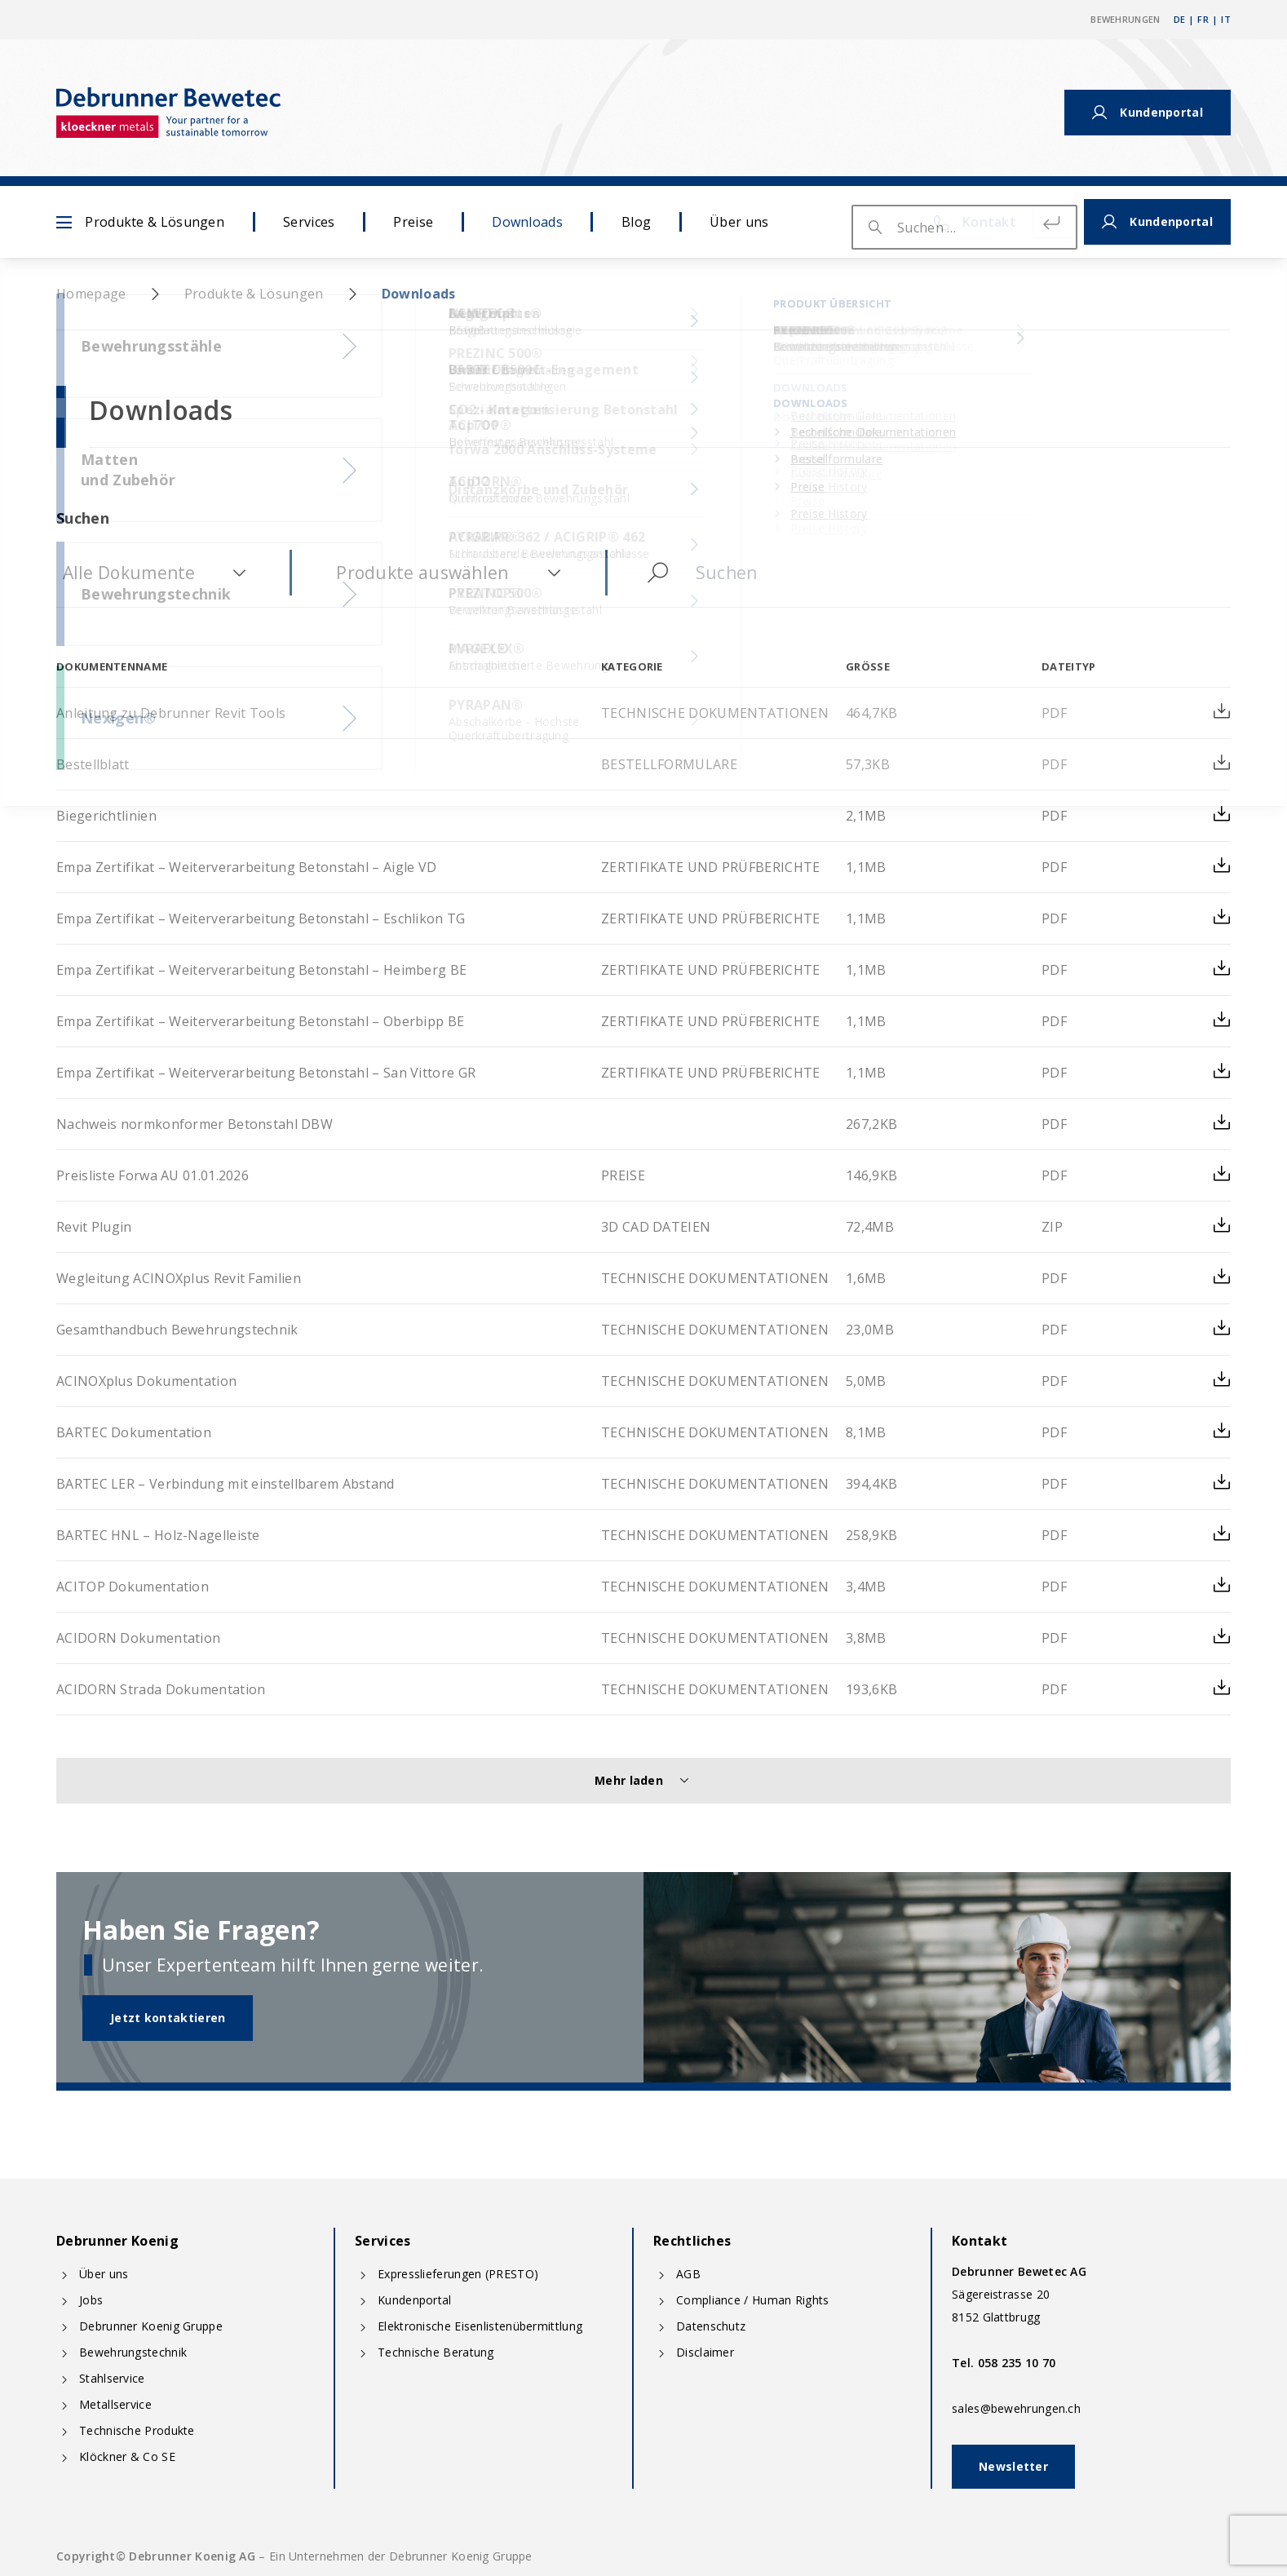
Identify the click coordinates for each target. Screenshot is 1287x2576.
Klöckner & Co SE (127, 2456)
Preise (413, 222)
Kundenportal (415, 2300)
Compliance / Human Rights (752, 2300)
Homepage (91, 294)
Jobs (91, 2300)
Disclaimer (705, 2352)
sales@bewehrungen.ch (1016, 2408)
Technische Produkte (137, 2430)
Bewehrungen (1125, 19)
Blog (636, 222)
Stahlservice (112, 2378)
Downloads (527, 222)
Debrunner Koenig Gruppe (151, 2326)
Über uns (739, 222)
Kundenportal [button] (1147, 112)
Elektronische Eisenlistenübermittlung (480, 2326)
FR (1203, 19)
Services (308, 222)
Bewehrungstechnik (133, 2352)
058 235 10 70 (1017, 2362)
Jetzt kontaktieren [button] (167, 2017)
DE (1180, 19)
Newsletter (1013, 2466)
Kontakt (1007, 113)
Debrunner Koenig (117, 2241)
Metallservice (115, 2404)
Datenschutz (710, 2326)
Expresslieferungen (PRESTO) (458, 2274)
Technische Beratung (436, 2352)
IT (1226, 19)
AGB (688, 2274)
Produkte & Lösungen (140, 222)
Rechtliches (692, 2241)
